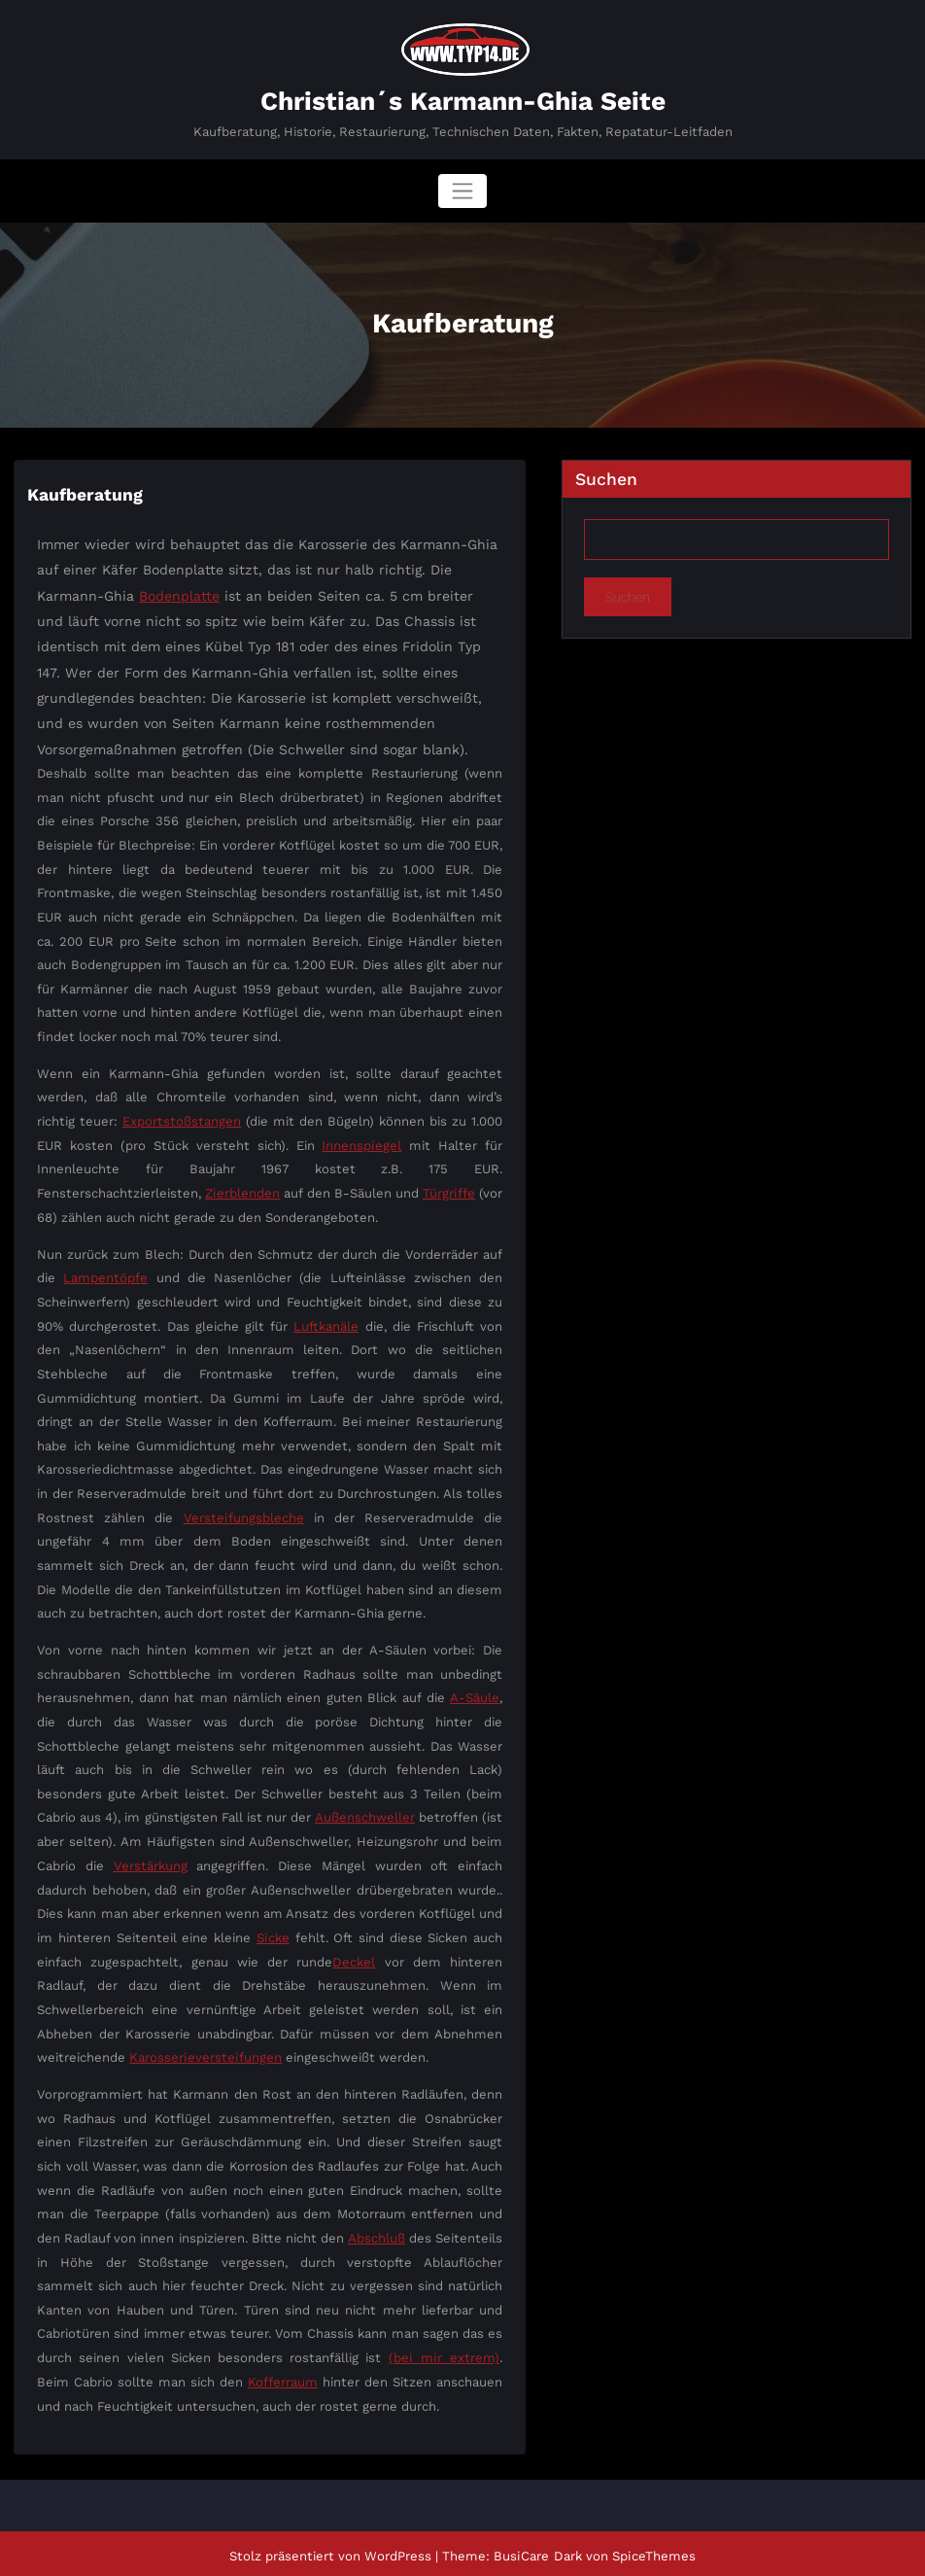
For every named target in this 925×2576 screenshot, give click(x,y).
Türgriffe (449, 1190)
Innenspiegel (362, 1142)
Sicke (273, 1934)
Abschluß (376, 2233)
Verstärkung (151, 1862)
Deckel (354, 1958)
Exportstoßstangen (181, 1119)
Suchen (606, 478)
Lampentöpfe (105, 1275)
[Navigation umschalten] (462, 190)
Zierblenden (243, 1190)
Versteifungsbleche (243, 1514)
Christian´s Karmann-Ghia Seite (463, 100)
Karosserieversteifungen (204, 2053)
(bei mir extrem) (445, 2353)
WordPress (399, 2550)
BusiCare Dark (538, 2550)
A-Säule (474, 1695)
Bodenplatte (179, 594)
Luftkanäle (326, 1323)
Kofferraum (283, 2377)
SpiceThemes (652, 2550)
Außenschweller (365, 1814)
